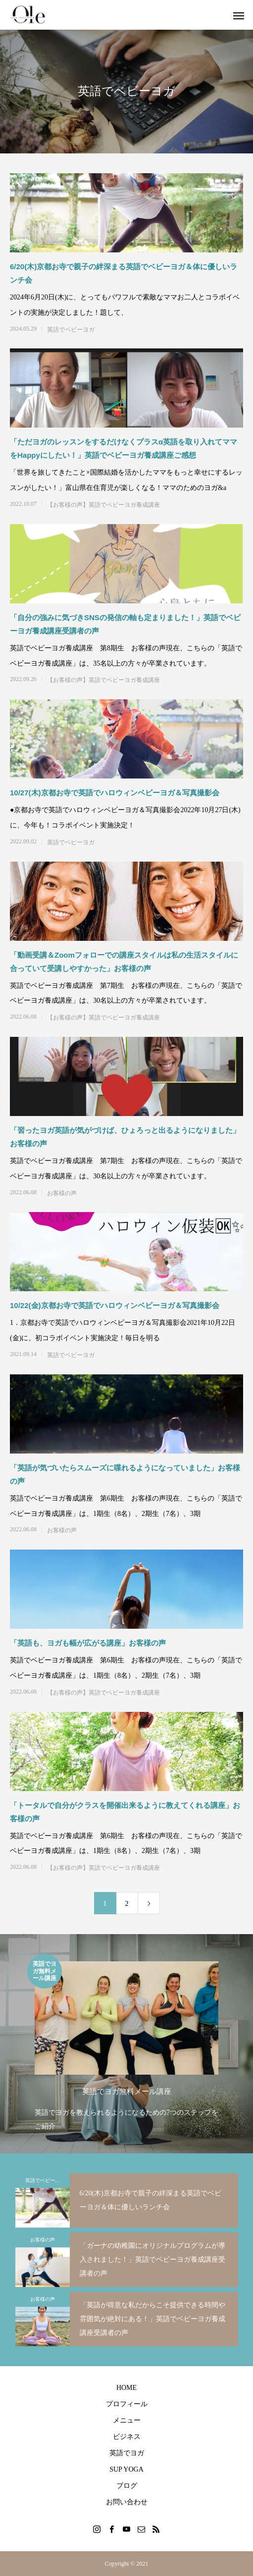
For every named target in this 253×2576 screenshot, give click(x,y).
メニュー (127, 2420)
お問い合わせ (127, 2502)
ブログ (126, 2485)
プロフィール (127, 2404)
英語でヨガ (126, 2453)
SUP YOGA (126, 2469)
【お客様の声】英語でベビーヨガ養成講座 (103, 504)
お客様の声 (62, 1193)
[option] (126, 2044)
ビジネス (127, 2436)
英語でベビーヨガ (71, 329)
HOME (126, 2387)
